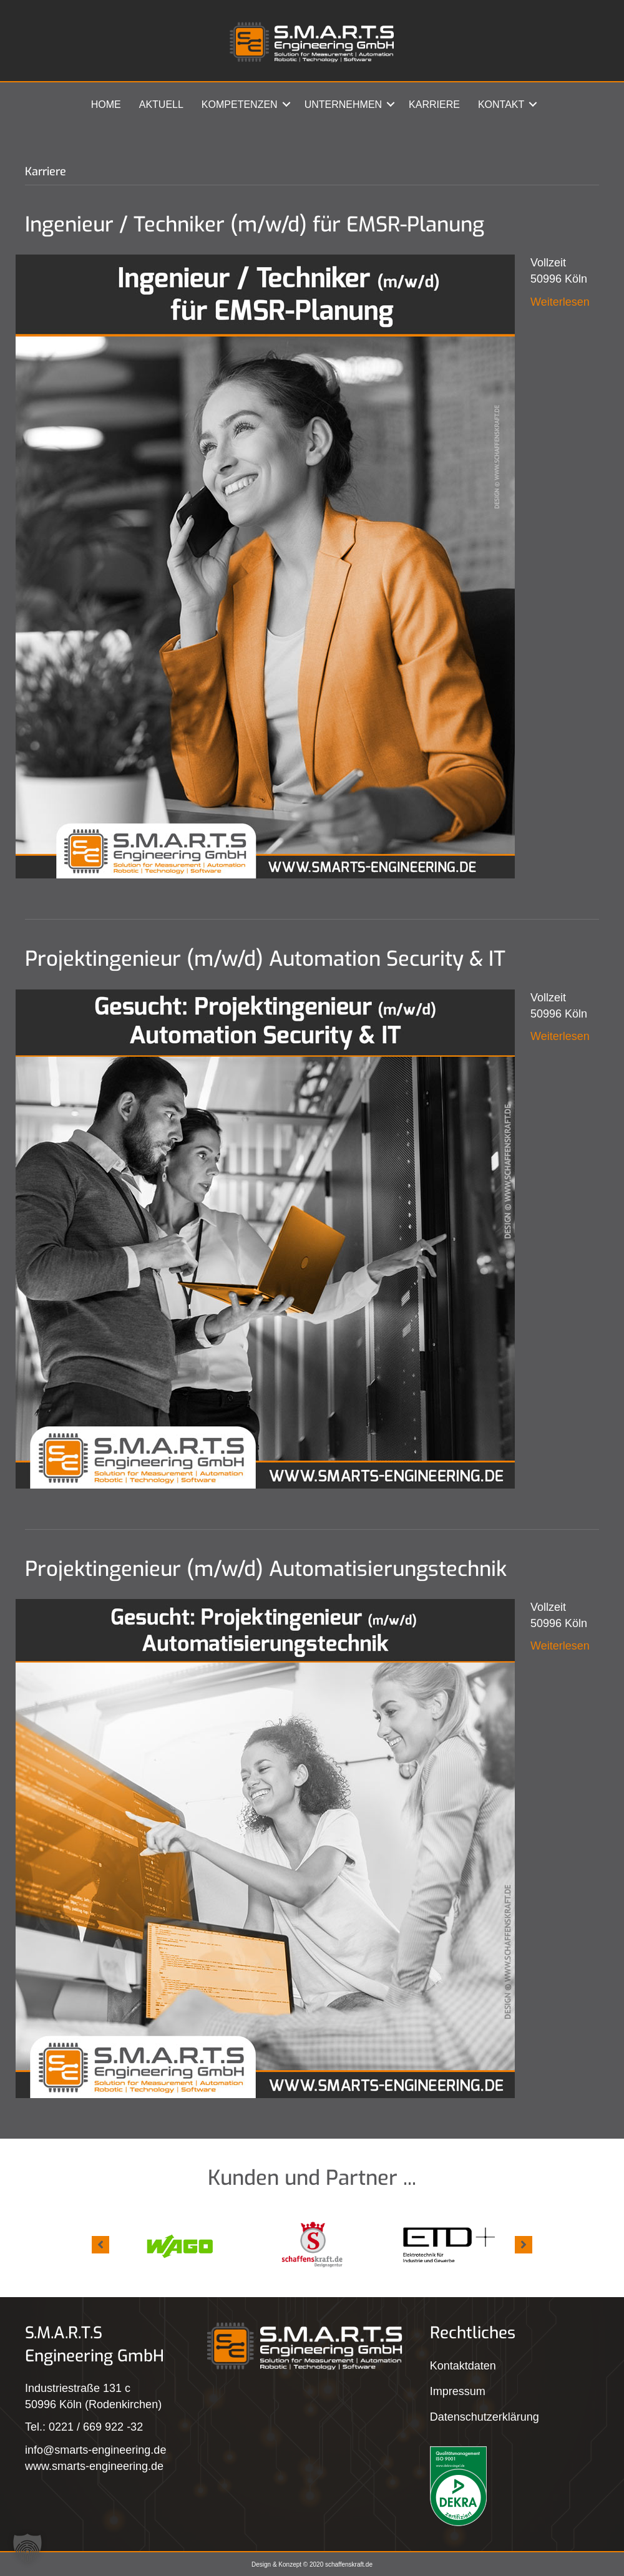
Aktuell (161, 104)
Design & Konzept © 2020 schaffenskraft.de (312, 2564)
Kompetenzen (240, 104)
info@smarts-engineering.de (95, 2450)
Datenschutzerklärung (484, 2417)
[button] (286, 104)
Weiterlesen (560, 302)
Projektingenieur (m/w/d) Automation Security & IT (265, 959)
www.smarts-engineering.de (94, 2466)
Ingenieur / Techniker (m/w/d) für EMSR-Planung (254, 224)
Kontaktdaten (463, 2366)
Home (106, 104)
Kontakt (501, 104)
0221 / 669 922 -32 (96, 2427)
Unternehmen (343, 104)
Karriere (434, 104)
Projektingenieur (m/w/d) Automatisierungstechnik (266, 1569)
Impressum (457, 2391)
